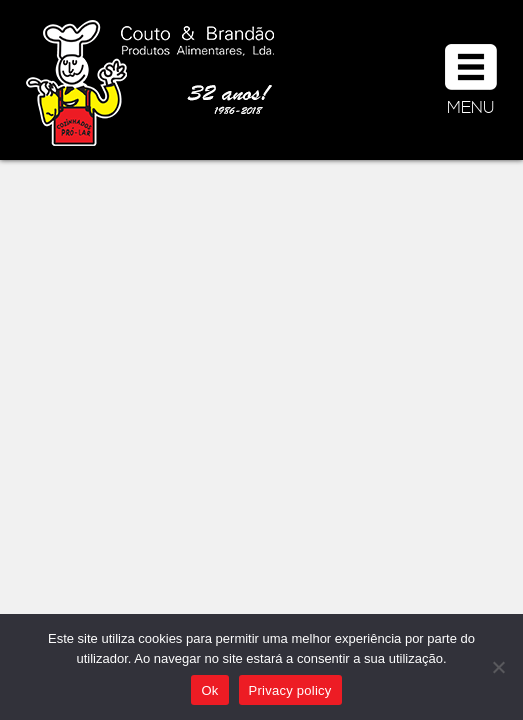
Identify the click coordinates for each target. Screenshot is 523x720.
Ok (209, 690)
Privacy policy (290, 690)
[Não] (498, 667)
